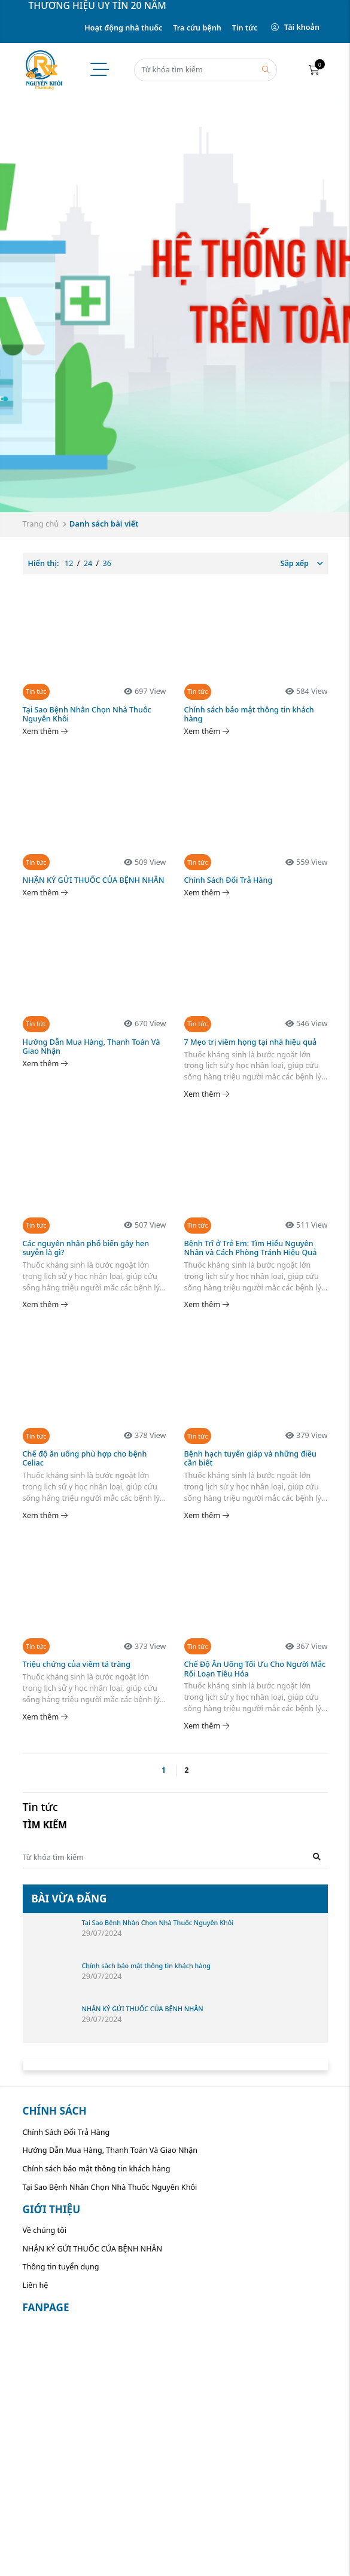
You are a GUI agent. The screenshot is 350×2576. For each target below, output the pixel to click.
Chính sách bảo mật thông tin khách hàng (249, 714)
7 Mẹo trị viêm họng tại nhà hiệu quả (250, 1042)
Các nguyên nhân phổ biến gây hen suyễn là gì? (86, 1248)
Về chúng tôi (45, 2230)
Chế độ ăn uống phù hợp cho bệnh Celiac (85, 1458)
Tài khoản (295, 27)
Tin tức (245, 28)
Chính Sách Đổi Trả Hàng (228, 880)
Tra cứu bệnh (197, 28)
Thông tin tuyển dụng (61, 2267)
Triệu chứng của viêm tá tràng (77, 1664)
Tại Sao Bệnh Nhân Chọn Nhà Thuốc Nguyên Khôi (87, 714)
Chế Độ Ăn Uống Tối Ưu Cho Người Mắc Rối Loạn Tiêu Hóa (255, 1668)
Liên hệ (35, 2285)
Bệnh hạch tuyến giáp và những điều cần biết (250, 1458)
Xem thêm (45, 731)
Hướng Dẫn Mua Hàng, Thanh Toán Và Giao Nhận (91, 1046)
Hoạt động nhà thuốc (123, 28)
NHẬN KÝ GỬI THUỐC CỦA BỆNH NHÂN (94, 880)
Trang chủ (41, 523)
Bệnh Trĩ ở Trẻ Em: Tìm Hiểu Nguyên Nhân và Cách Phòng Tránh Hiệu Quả (250, 1248)
